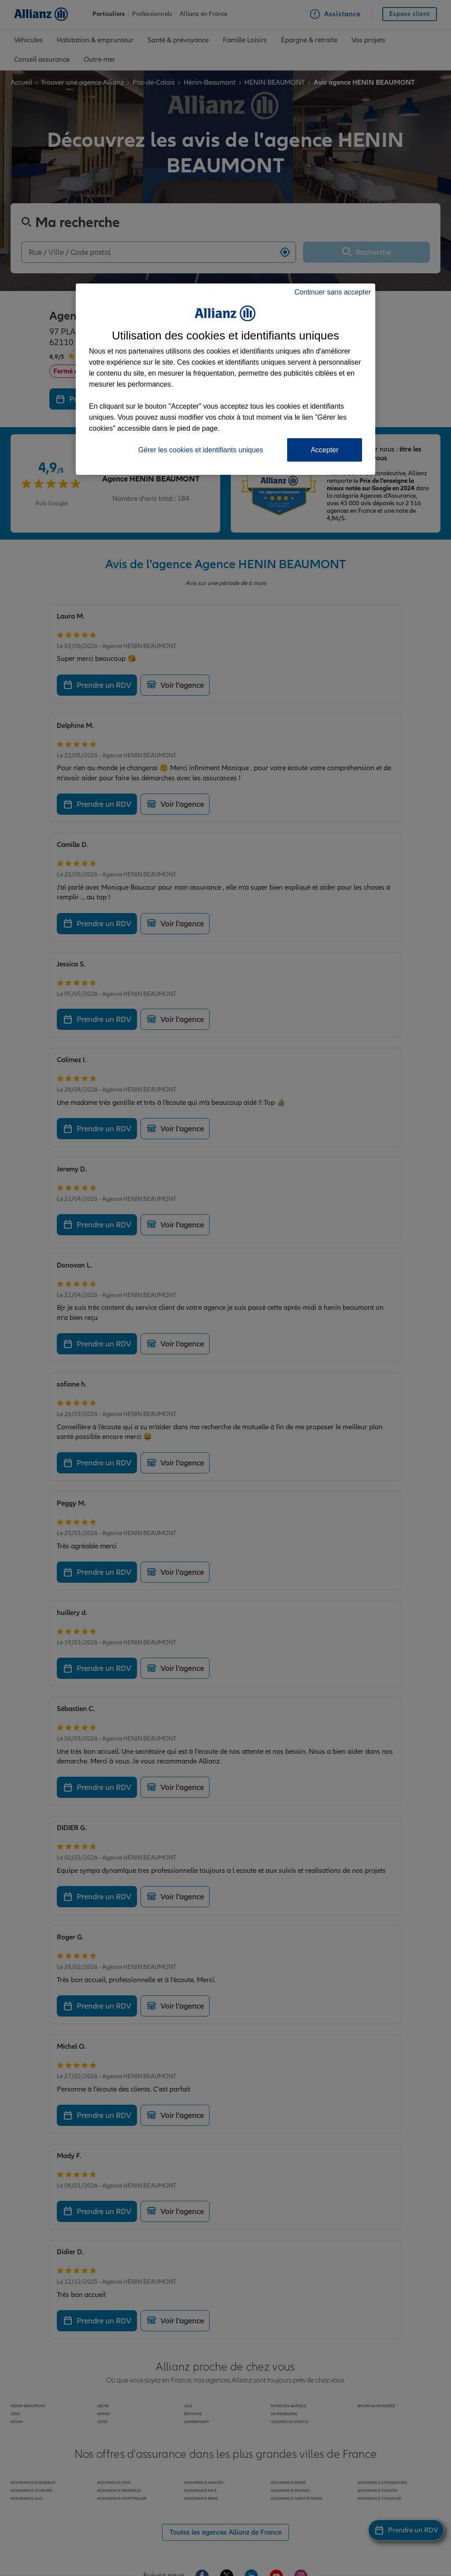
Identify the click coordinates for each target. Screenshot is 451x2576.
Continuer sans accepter (333, 292)
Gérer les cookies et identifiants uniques (200, 450)
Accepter (324, 450)
